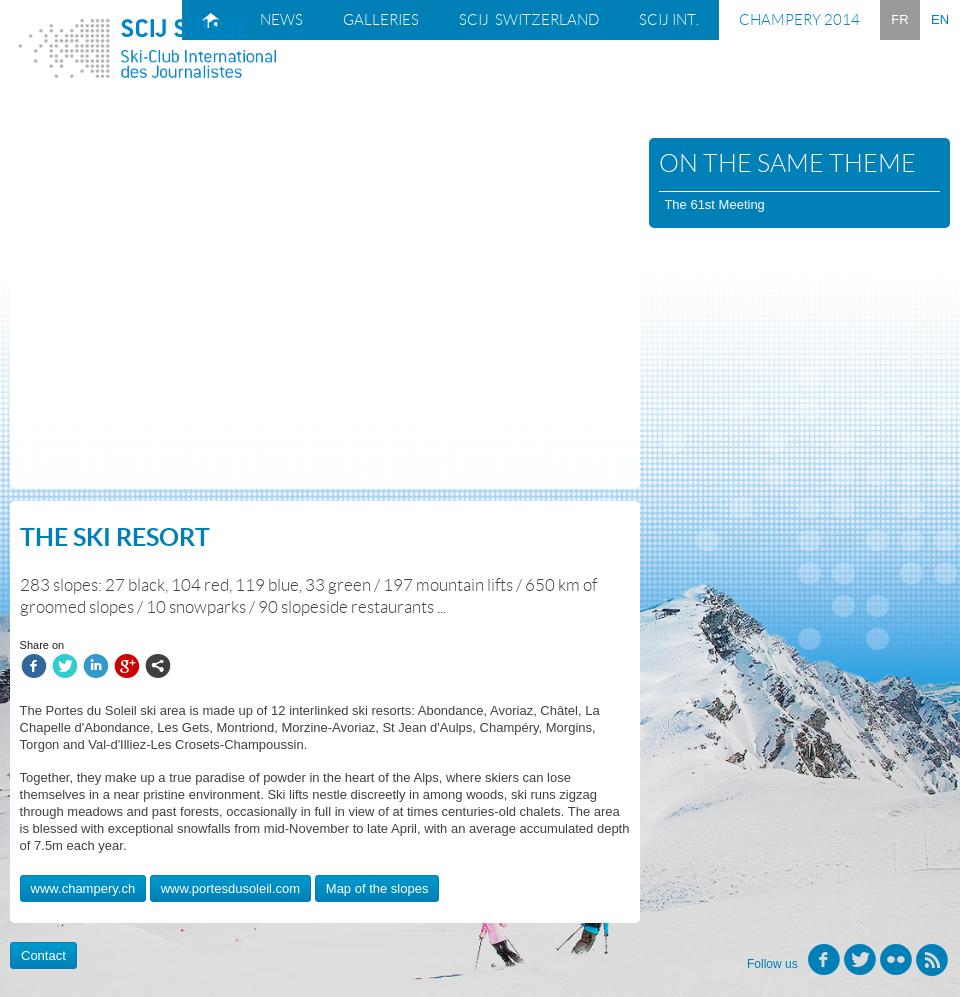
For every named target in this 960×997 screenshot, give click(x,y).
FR (899, 19)
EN (940, 19)
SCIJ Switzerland (529, 20)
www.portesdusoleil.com (230, 888)
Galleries (381, 20)
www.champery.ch (83, 888)
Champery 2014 (799, 20)
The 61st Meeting (714, 204)
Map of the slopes (377, 888)
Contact (43, 955)
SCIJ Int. (669, 20)
